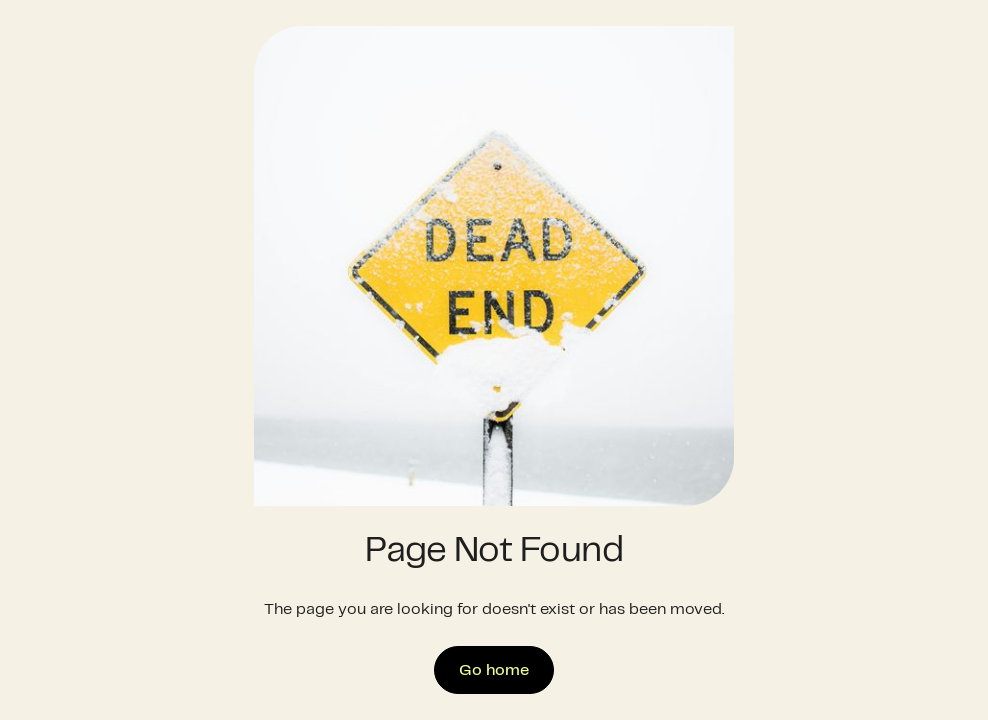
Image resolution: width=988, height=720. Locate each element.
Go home (494, 670)
